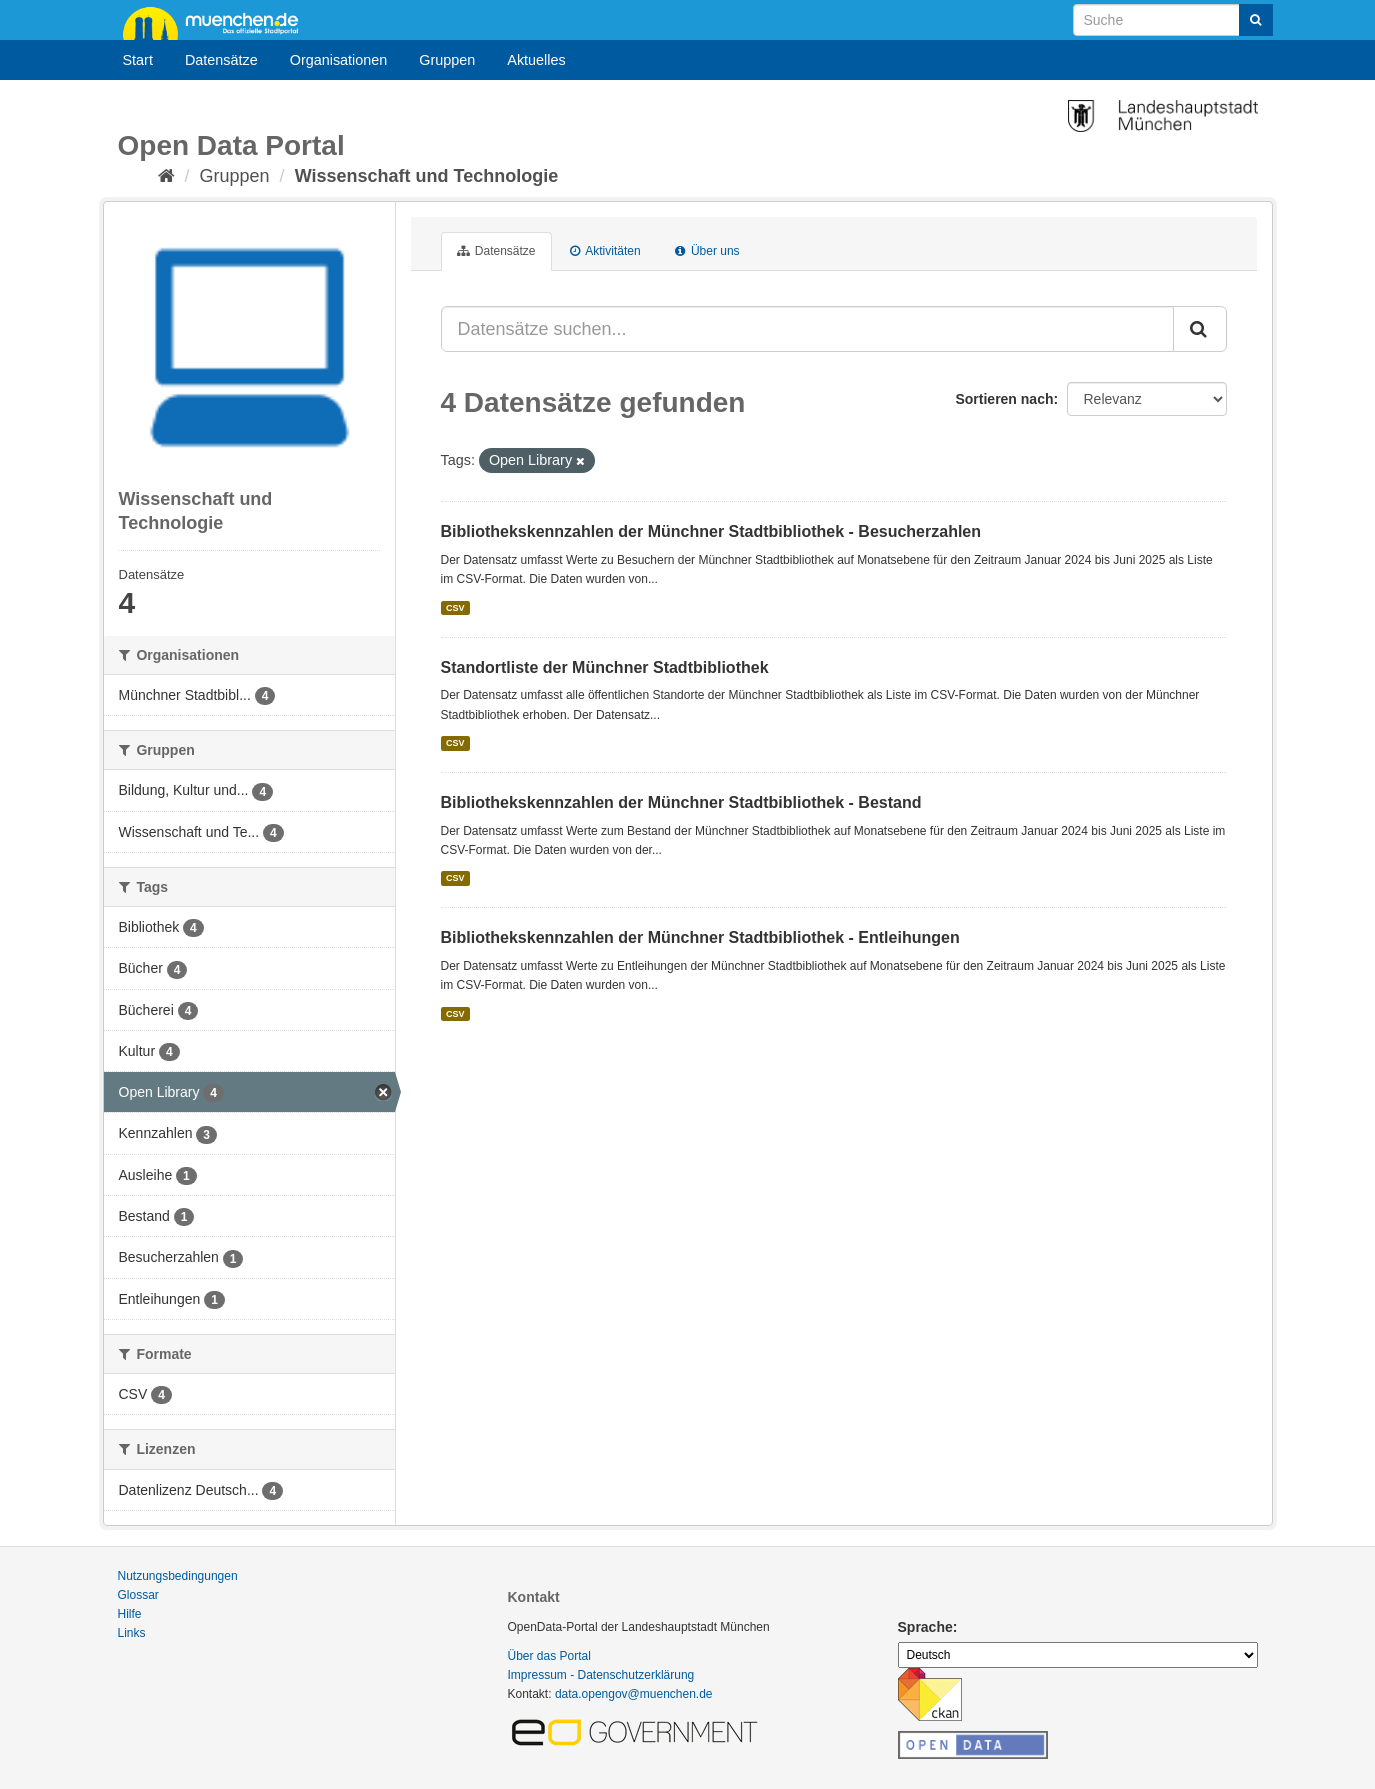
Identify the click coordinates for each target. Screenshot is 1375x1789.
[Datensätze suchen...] (807, 329)
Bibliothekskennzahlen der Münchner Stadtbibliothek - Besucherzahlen (711, 531)
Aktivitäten (605, 251)
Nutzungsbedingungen (178, 1576)
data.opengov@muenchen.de (634, 1694)
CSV (455, 608)
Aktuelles (536, 60)
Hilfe (130, 1614)
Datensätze (221, 60)
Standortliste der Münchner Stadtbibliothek (605, 667)
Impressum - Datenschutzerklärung (601, 1675)
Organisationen (339, 60)
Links (132, 1633)
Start (138, 60)
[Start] (166, 176)
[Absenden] (1256, 20)
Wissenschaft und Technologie (427, 176)
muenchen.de (218, 22)
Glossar (138, 1595)
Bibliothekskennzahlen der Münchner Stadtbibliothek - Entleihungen (700, 937)
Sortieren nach (1004, 399)
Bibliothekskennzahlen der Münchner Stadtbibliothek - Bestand (681, 802)
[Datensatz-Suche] (1173, 20)
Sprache (925, 1627)
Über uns (707, 251)
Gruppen (447, 60)
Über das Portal (549, 1656)
